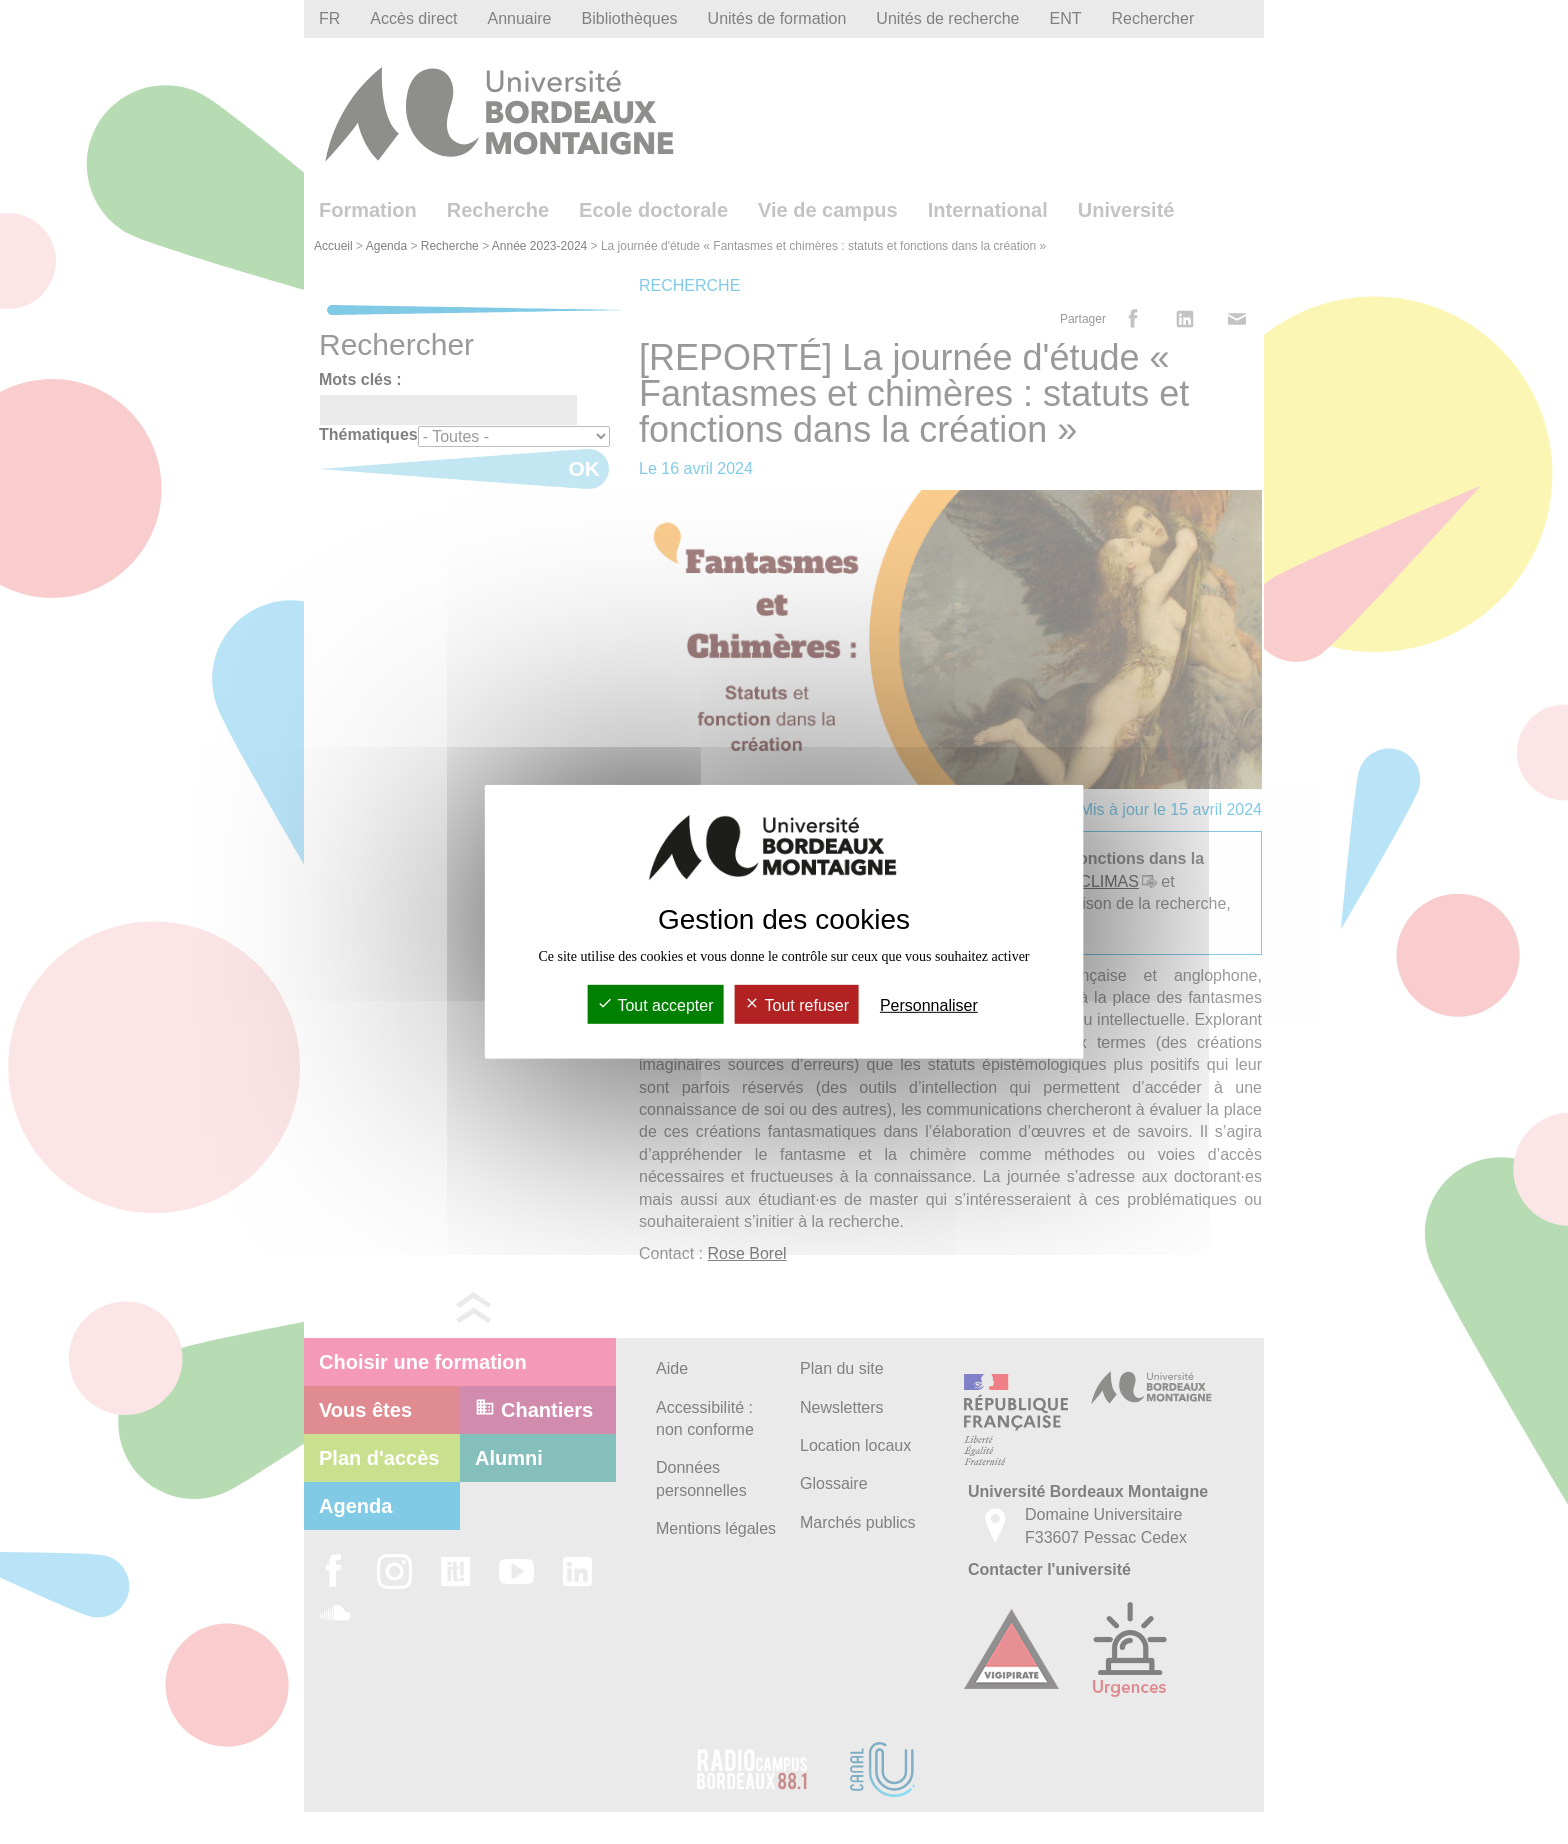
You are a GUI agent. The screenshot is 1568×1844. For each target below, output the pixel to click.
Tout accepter (655, 1005)
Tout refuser (796, 1005)
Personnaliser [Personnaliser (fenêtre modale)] (929, 1005)
